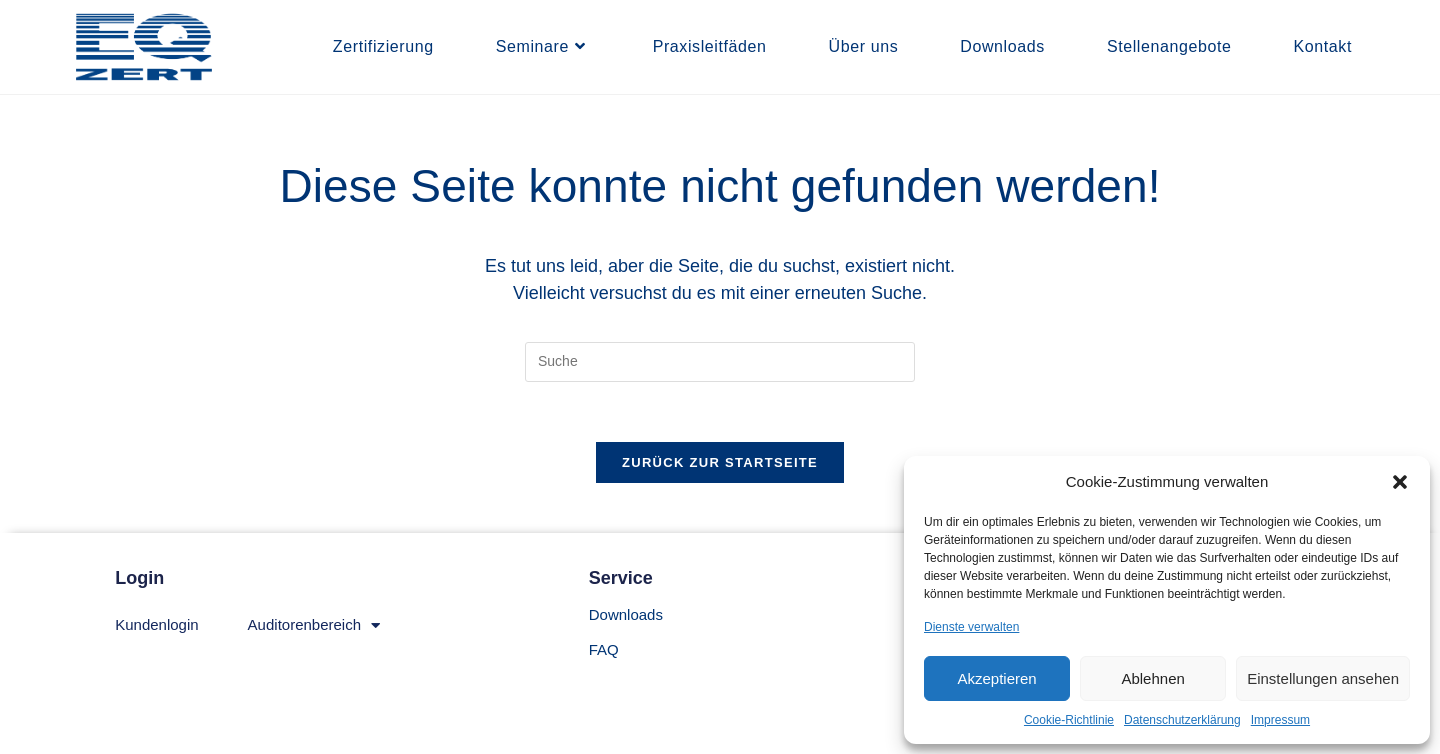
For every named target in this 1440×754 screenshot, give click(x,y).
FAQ (604, 649)
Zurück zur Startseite (720, 462)
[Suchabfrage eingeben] (720, 362)
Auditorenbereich (314, 625)
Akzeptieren (996, 678)
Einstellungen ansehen (1323, 678)
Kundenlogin (156, 624)
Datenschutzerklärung (1182, 720)
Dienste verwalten (971, 627)
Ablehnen (1152, 678)
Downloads (626, 614)
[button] (1400, 482)
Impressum (1280, 720)
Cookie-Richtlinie (1069, 720)
